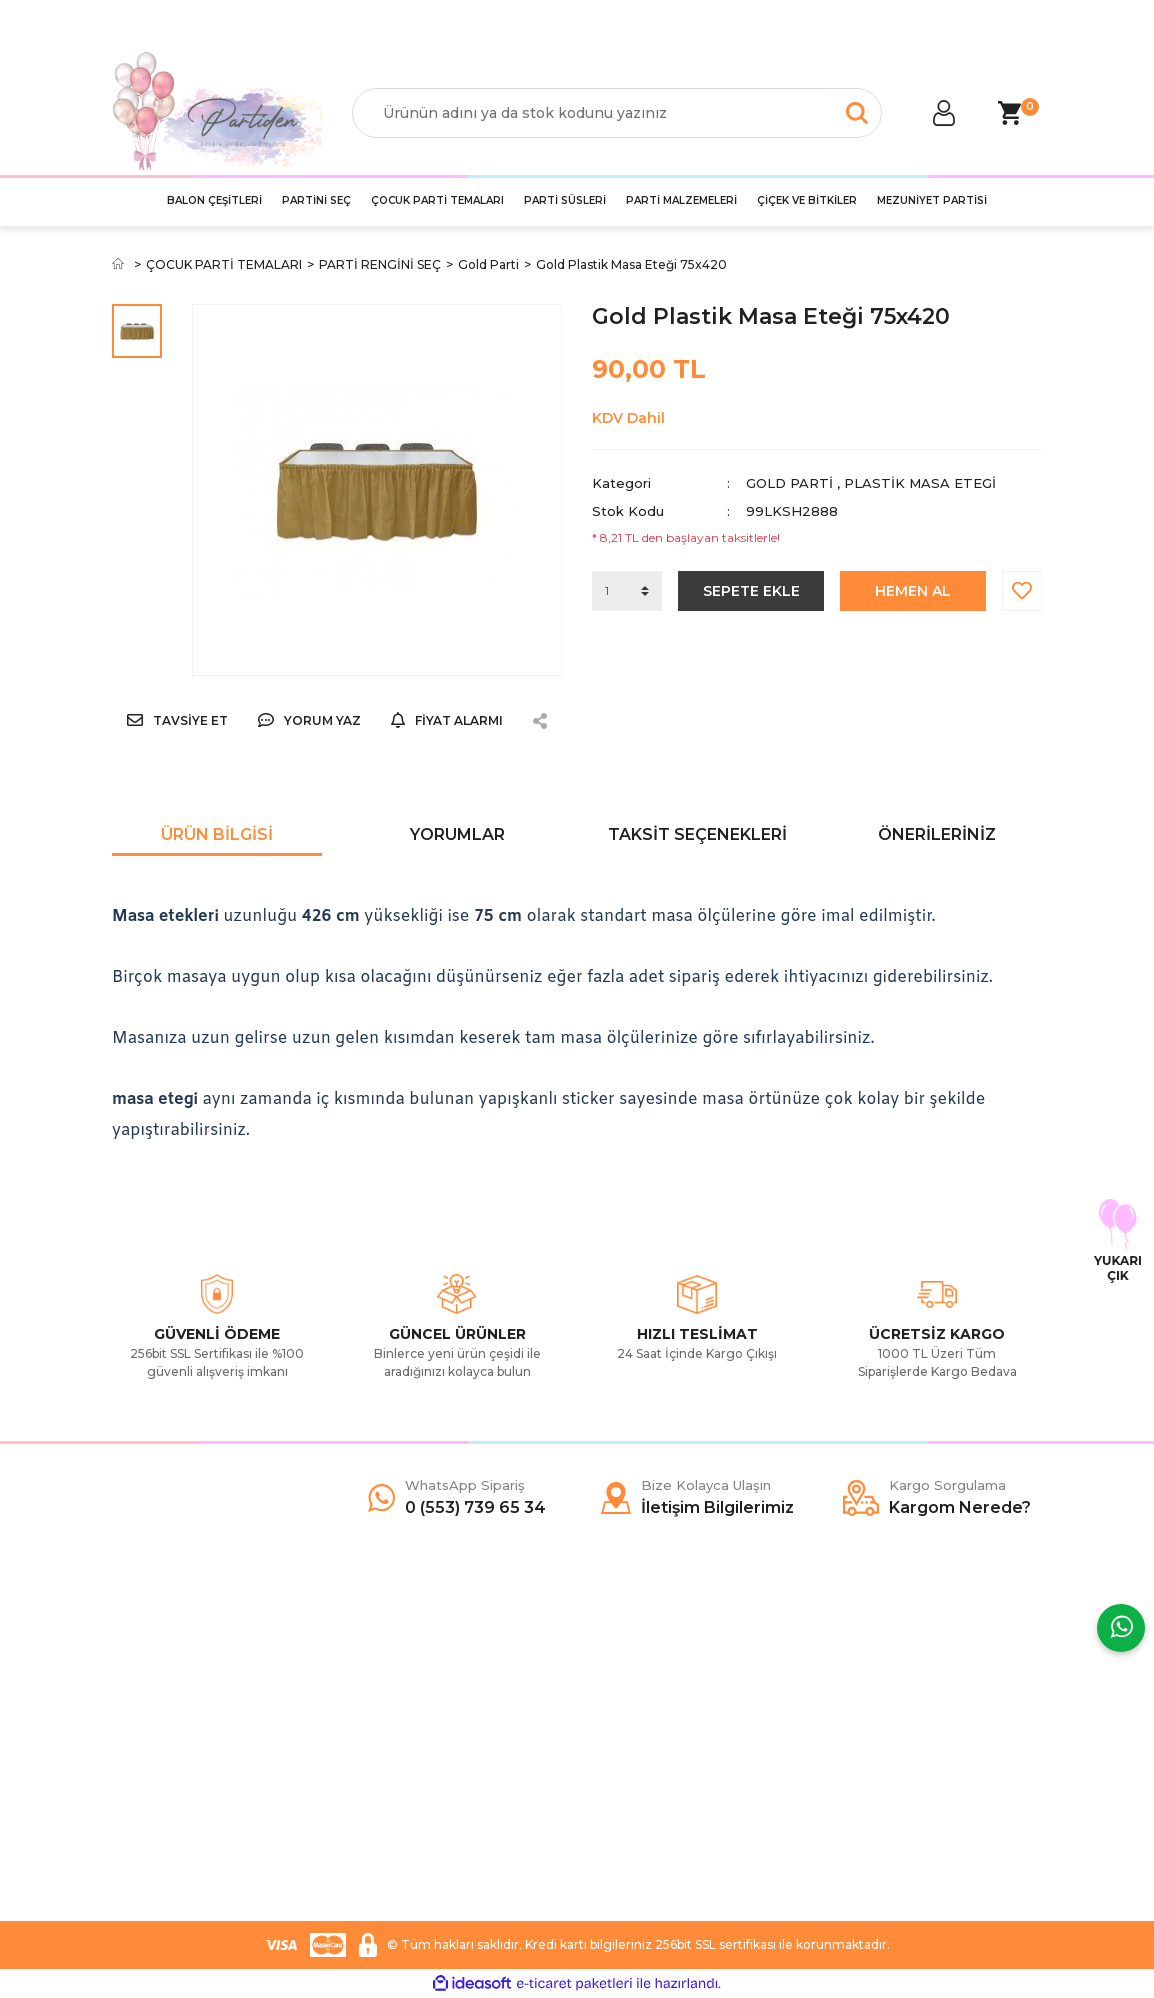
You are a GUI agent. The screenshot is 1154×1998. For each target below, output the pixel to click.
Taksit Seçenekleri (697, 834)
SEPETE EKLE (751, 591)
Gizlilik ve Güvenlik (411, 1731)
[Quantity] (627, 591)
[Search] (617, 113)
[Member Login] (944, 113)
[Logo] (217, 112)
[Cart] (1009, 113)
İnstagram (624, 1731)
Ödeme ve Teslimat (415, 1701)
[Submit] (1017, 1783)
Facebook (626, 1671)
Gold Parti (789, 483)
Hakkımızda (150, 1671)
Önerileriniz (937, 834)
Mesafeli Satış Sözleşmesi (434, 1671)
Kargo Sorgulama (169, 1761)
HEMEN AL (913, 591)
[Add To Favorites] (1022, 591)
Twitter (614, 1701)
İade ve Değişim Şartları (429, 1791)
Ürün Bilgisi (217, 834)
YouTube (621, 1761)
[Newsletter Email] (937, 1783)
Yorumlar (457, 834)
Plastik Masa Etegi (920, 483)
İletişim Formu (158, 1731)
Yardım (135, 1701)
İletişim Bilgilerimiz (172, 1791)
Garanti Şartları (399, 1761)
